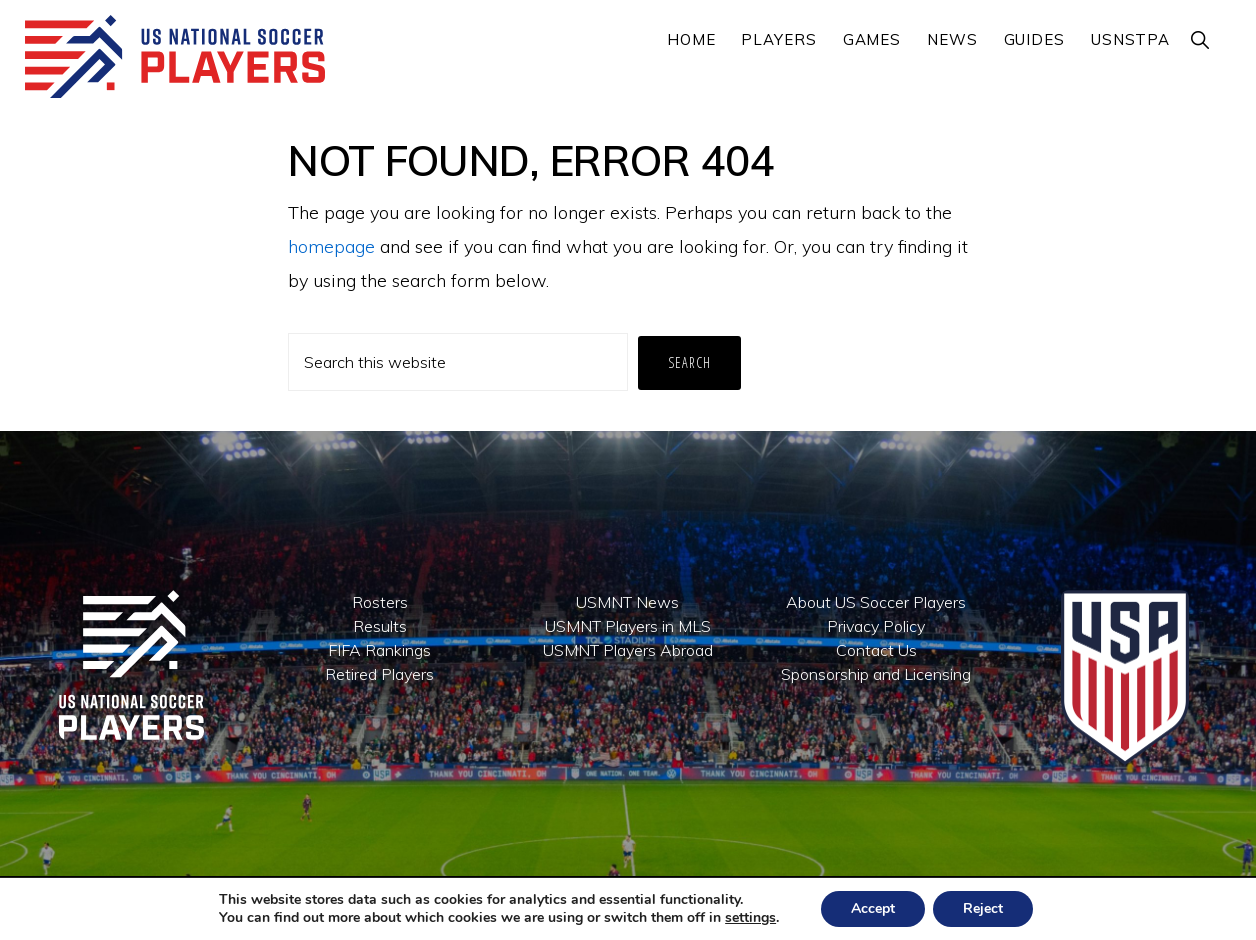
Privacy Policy (876, 626)
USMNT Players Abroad (628, 650)
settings (750, 918)
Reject (983, 908)
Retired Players (379, 674)
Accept (873, 908)
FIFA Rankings (379, 650)
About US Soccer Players (876, 602)
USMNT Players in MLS (628, 626)
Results (380, 626)
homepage (331, 246)
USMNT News (627, 602)
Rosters (380, 602)
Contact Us (876, 650)
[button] (1201, 39)
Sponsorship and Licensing (876, 674)
